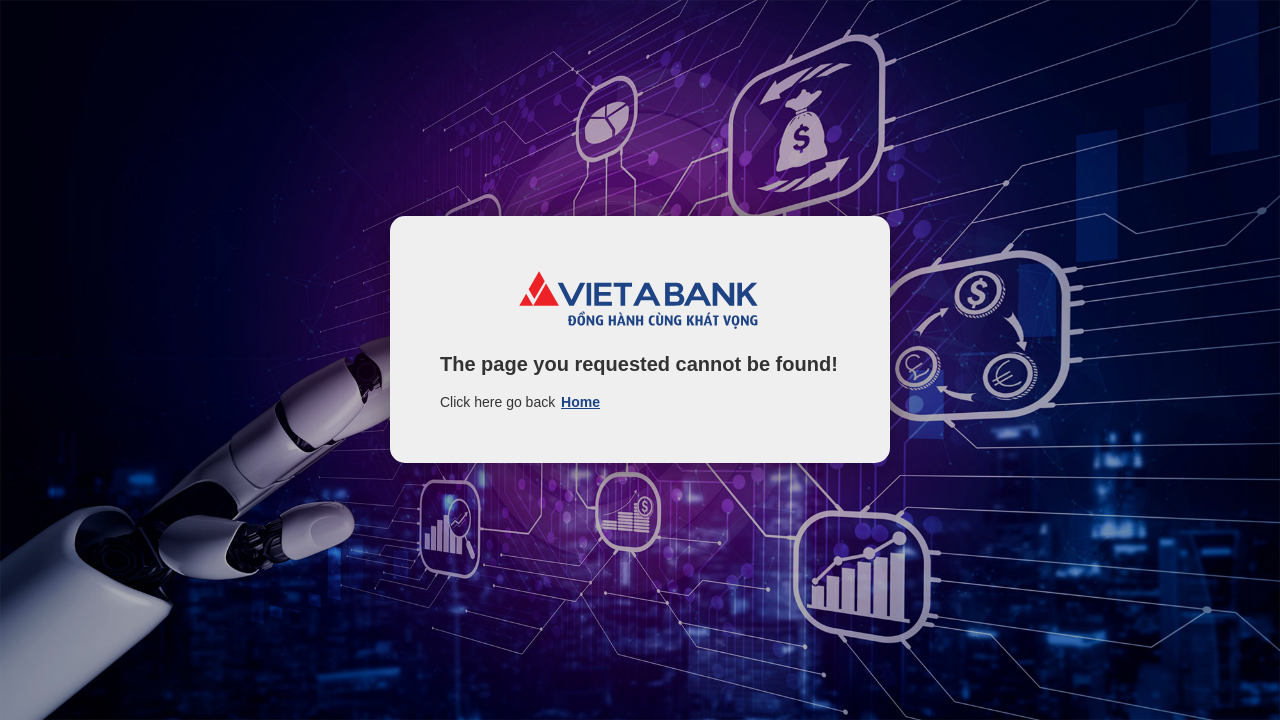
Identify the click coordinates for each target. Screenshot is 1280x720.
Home (580, 402)
